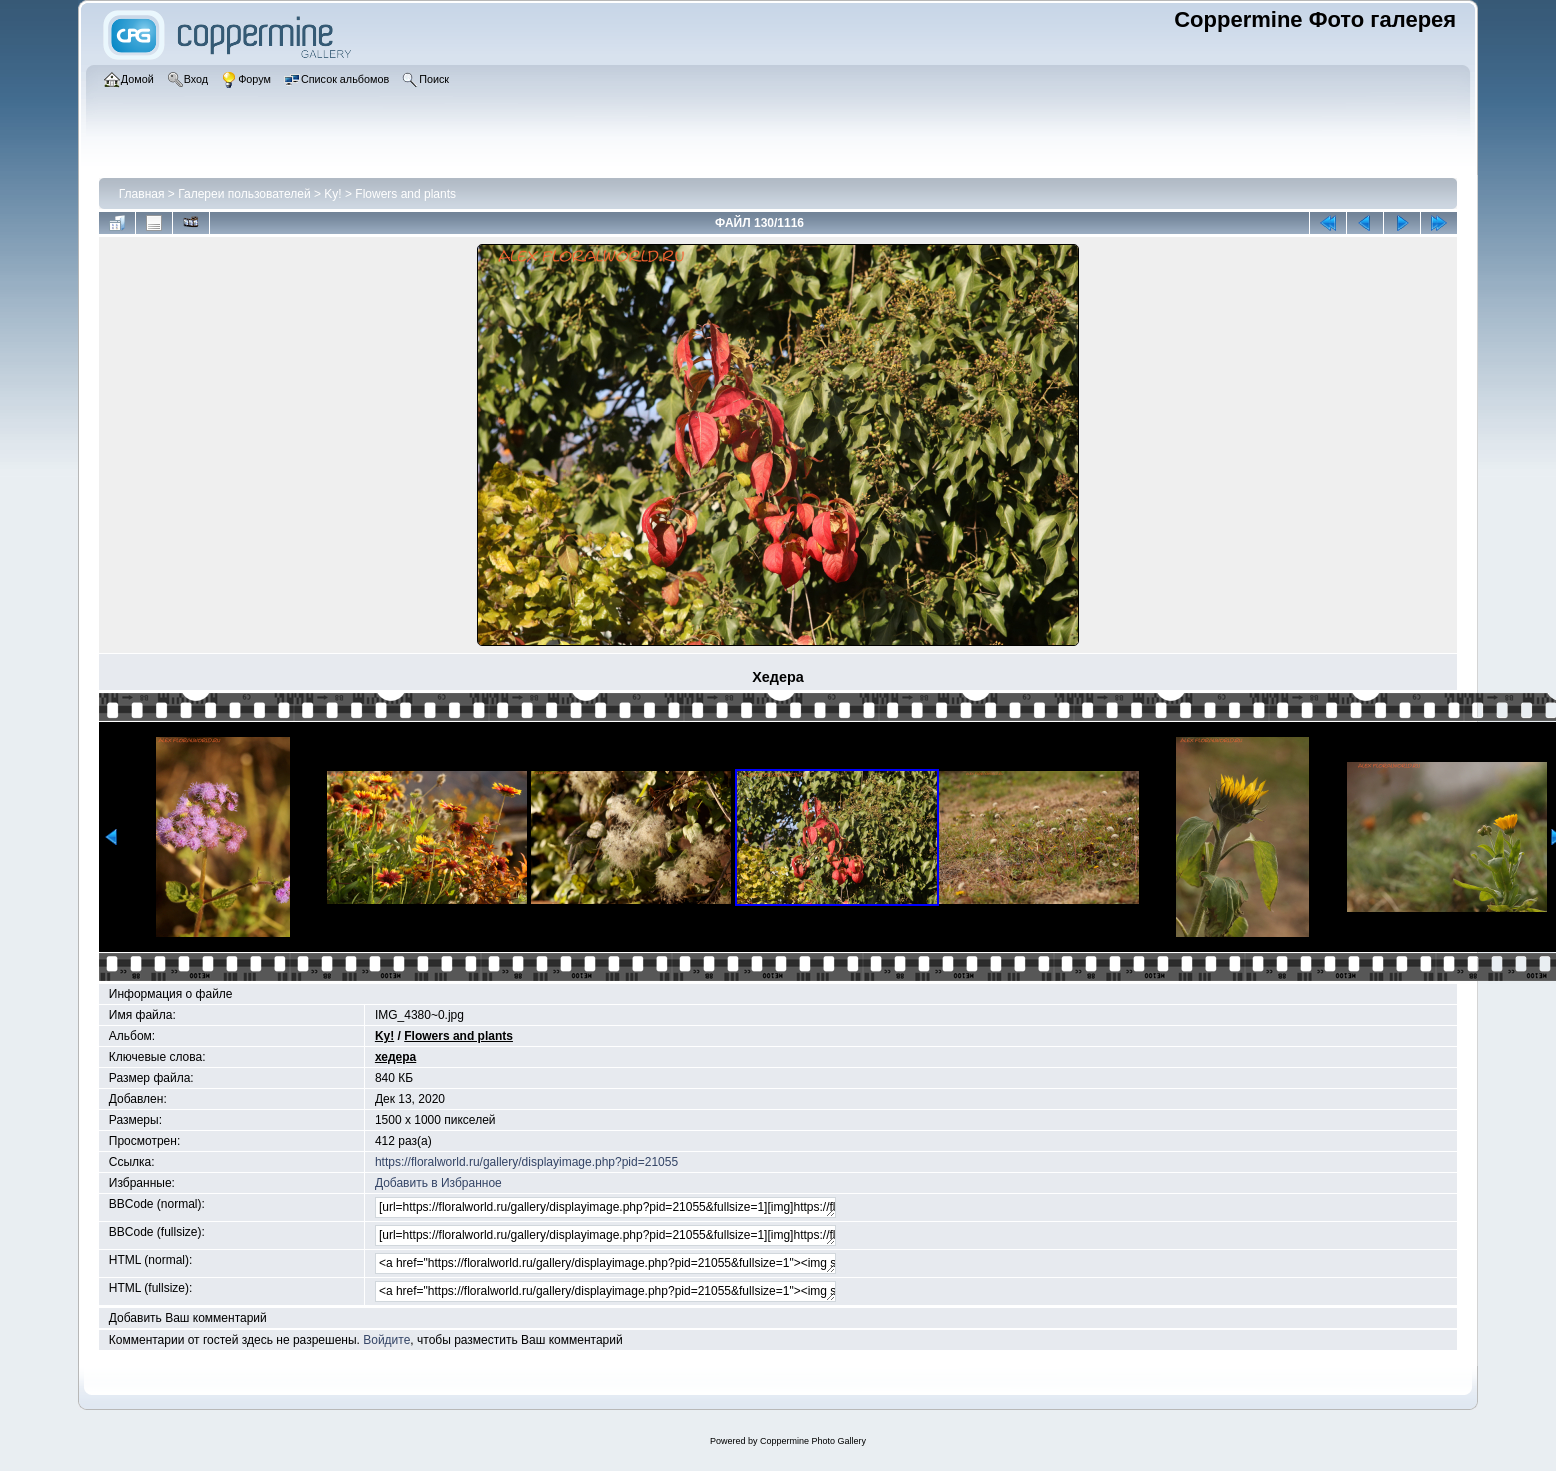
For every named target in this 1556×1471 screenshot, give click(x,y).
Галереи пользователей (244, 194)
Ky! (332, 194)
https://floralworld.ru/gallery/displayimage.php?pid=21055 (526, 1162)
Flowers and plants (405, 194)
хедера (395, 1057)
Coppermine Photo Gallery (813, 1441)
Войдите (386, 1340)
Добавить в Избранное (438, 1183)
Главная (142, 194)
